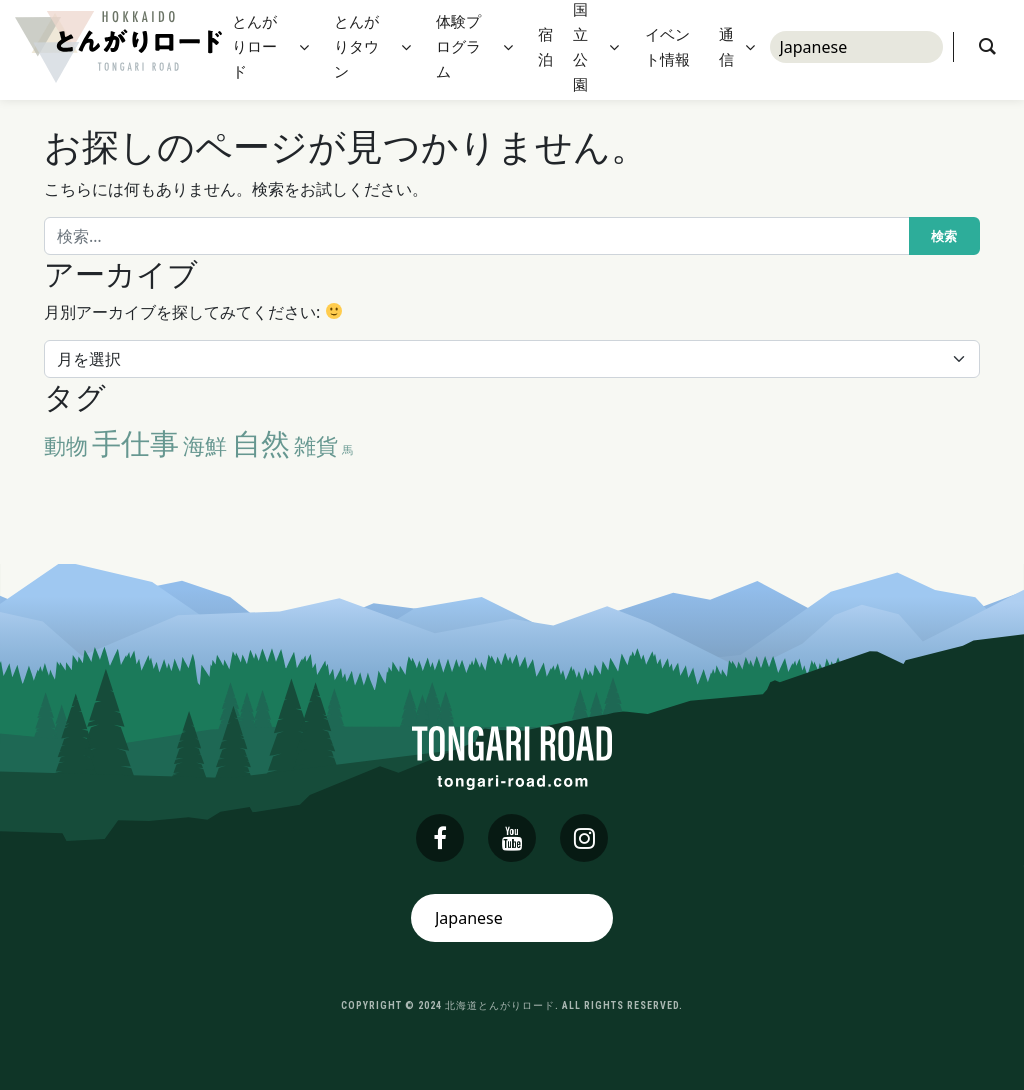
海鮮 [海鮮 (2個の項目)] (205, 445)
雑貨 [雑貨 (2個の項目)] (316, 445)
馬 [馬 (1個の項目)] (347, 450)
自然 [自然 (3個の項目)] (261, 443)
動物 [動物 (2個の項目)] (66, 445)
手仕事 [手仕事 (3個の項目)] (135, 443)
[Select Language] (856, 50)
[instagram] (584, 838)
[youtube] (512, 838)
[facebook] (440, 838)
